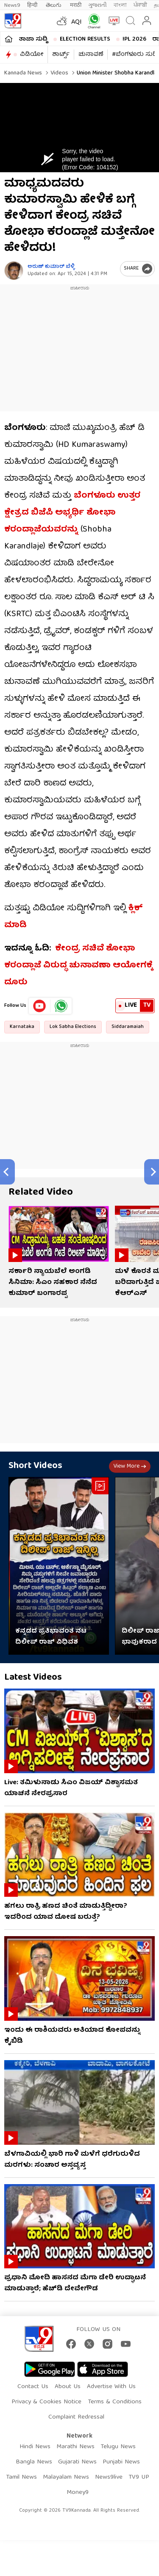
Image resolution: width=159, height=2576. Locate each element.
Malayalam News (66, 2477)
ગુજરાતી (97, 5)
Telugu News (118, 2446)
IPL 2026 (134, 39)
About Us (68, 2386)
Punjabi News (121, 2462)
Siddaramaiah (128, 1026)
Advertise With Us (111, 2386)
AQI (76, 22)
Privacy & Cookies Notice (46, 2402)
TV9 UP (138, 2477)
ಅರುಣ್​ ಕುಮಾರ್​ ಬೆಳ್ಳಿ (51, 266)
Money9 (78, 2492)
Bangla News (34, 2462)
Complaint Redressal (76, 2417)
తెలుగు (54, 5)
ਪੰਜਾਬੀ (140, 5)
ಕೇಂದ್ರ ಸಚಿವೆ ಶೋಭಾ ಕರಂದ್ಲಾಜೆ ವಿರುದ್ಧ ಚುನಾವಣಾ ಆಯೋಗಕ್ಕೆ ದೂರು (78, 965)
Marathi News (75, 2446)
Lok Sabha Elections (73, 1026)
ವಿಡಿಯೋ (31, 55)
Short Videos (35, 1466)
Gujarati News (77, 2462)
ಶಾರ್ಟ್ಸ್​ (61, 55)
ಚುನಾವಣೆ (90, 55)
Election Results (85, 39)
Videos (58, 73)
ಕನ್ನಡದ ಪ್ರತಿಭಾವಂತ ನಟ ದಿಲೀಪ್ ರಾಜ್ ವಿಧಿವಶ (50, 1637)
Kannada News (23, 73)
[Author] (13, 270)
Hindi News (35, 2446)
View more (129, 1466)
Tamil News (21, 2477)
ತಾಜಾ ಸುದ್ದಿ (33, 39)
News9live (109, 2477)
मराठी (75, 5)
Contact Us (32, 2386)
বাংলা (120, 5)
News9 (12, 5)
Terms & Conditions (115, 2402)
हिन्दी (33, 5)
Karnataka (22, 1026)
